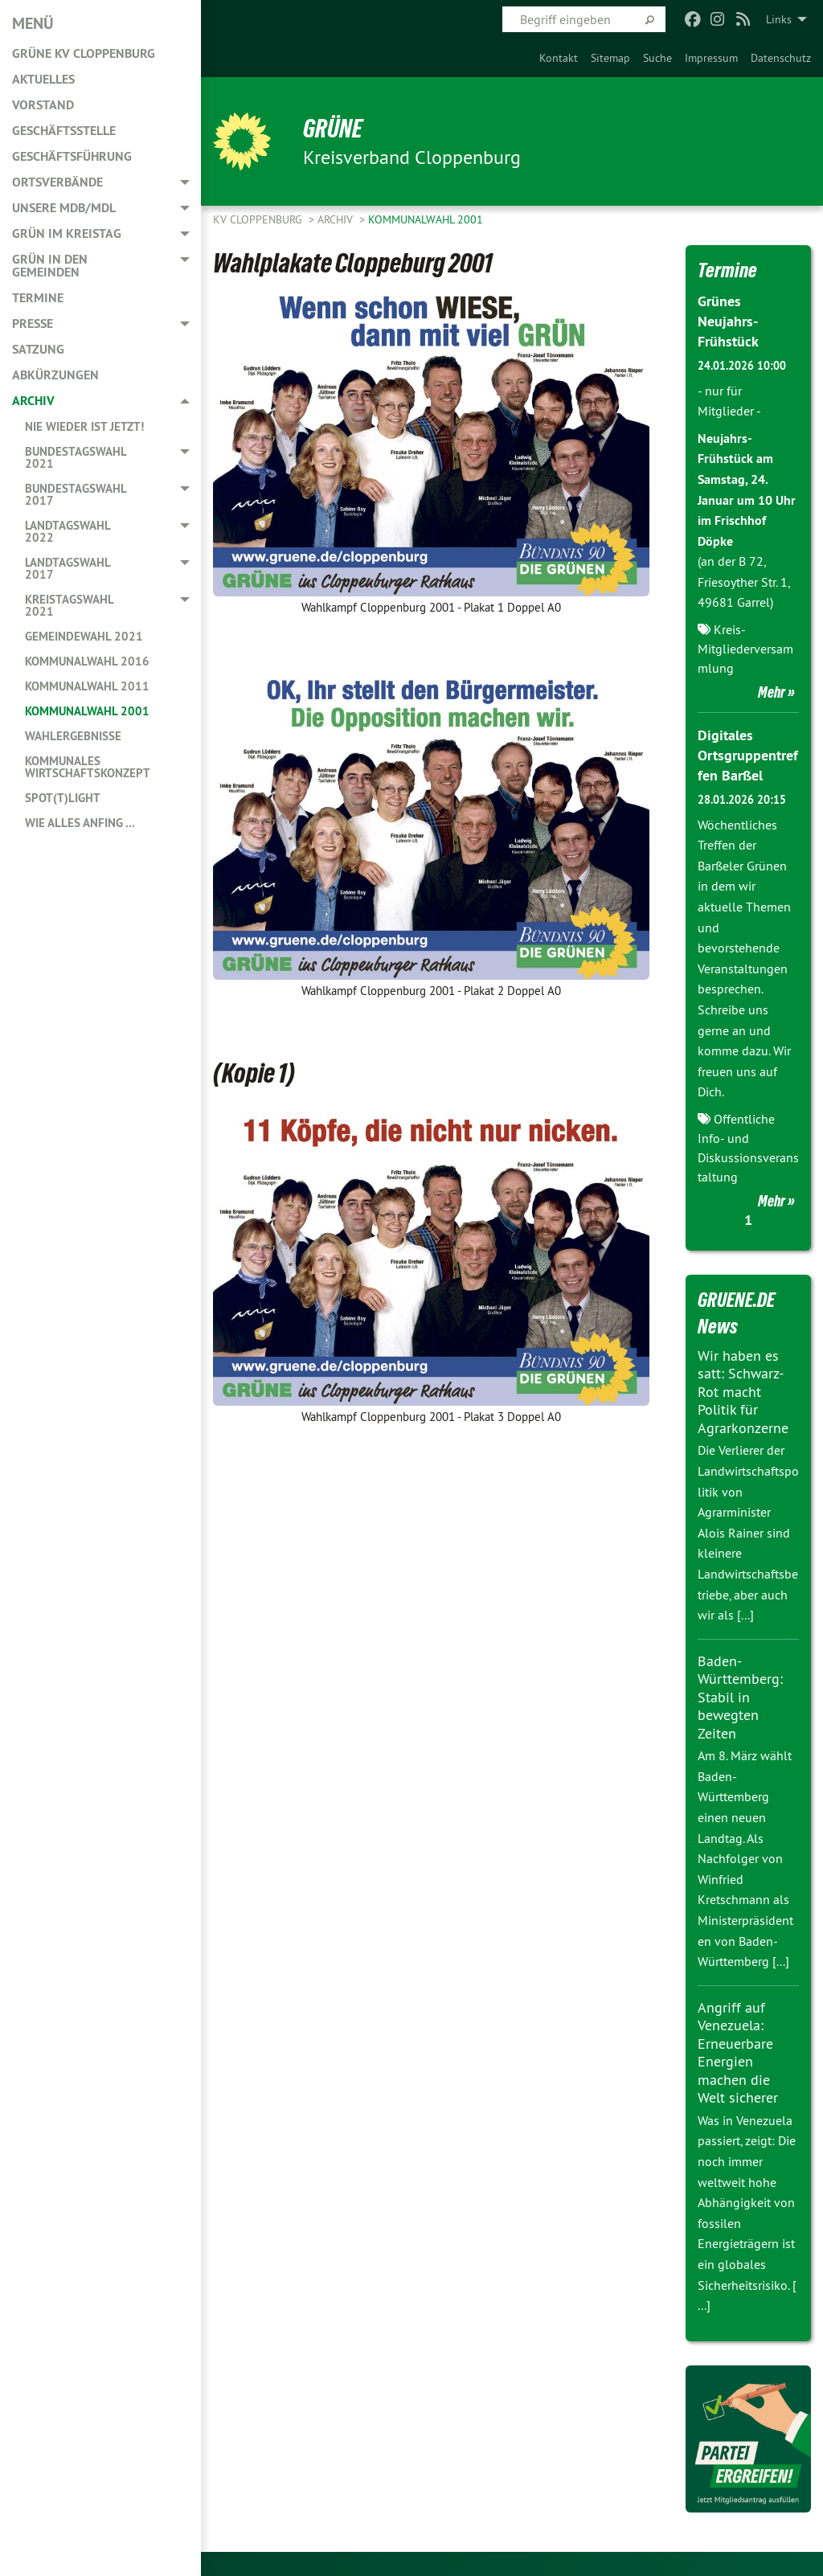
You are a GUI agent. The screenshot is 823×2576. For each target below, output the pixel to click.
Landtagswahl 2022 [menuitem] (67, 531)
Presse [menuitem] (32, 323)
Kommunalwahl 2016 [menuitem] (87, 661)
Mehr (771, 692)
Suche (657, 58)
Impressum (711, 58)
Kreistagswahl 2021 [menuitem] (69, 605)
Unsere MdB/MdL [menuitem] (64, 207)
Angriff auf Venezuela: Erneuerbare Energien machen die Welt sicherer (738, 2052)
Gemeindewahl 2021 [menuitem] (84, 636)
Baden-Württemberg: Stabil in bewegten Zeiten (740, 1697)
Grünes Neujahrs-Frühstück (728, 321)
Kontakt (558, 58)
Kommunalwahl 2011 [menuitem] (87, 686)
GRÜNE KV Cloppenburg (83, 53)
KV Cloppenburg (259, 219)
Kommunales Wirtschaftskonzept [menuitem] (87, 766)
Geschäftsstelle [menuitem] (64, 130)
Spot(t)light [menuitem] (62, 797)
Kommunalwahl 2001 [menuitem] (87, 711)
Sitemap (610, 58)
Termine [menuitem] (37, 297)
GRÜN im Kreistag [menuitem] (66, 233)
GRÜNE (332, 128)
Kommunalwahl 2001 (425, 219)
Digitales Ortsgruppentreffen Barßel (748, 755)
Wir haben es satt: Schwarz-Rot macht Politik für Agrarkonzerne (743, 1391)
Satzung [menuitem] (38, 349)
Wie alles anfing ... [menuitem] (80, 822)
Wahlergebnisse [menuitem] (73, 735)
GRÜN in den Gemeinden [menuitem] (50, 266)
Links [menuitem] (779, 19)
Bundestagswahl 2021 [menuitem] (75, 457)
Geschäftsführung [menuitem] (72, 156)
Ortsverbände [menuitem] (57, 182)
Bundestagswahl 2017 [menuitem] (75, 494)
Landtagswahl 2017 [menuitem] (67, 568)
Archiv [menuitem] (33, 400)
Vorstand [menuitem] (43, 104)
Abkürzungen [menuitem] (55, 375)
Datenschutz (781, 58)
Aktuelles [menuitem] (43, 79)
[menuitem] (558, 58)
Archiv (336, 219)
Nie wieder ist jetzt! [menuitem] (84, 426)
